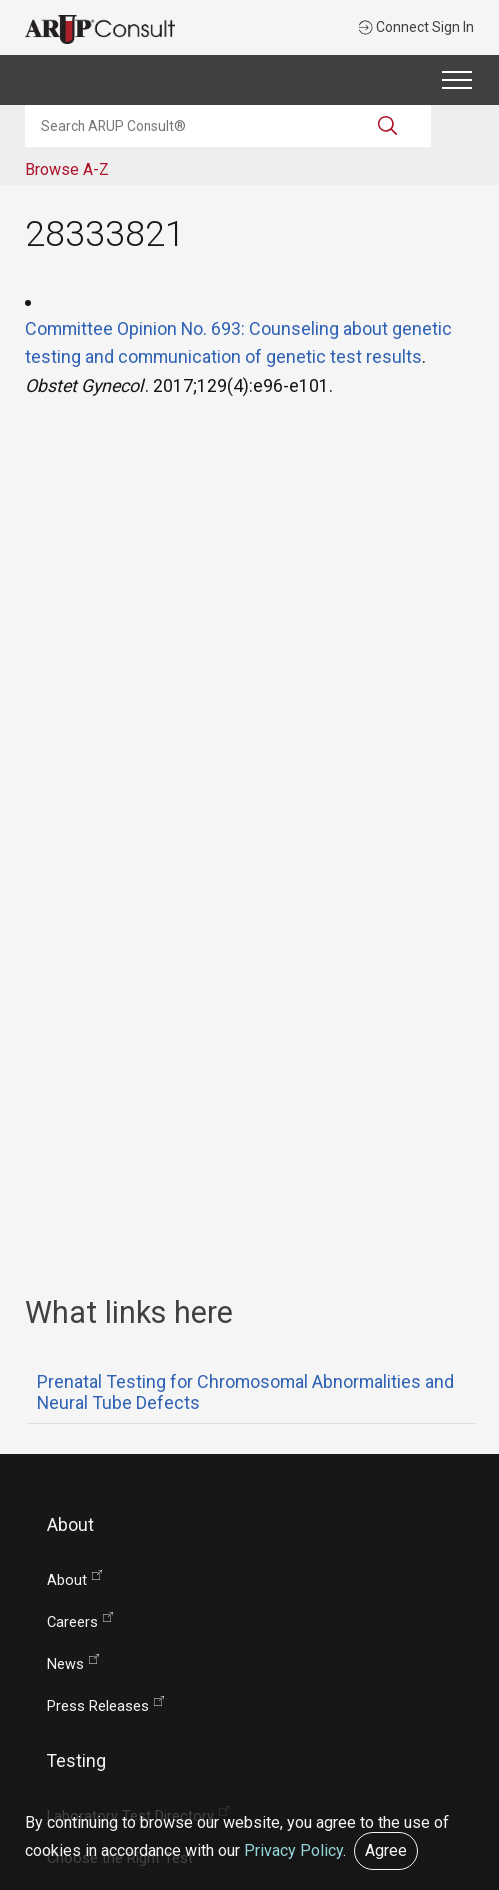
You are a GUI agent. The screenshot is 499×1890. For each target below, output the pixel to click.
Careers (72, 1622)
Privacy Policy (293, 1850)
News (65, 1664)
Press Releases (98, 1706)
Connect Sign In (416, 27)
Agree (386, 1850)
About (67, 1580)
